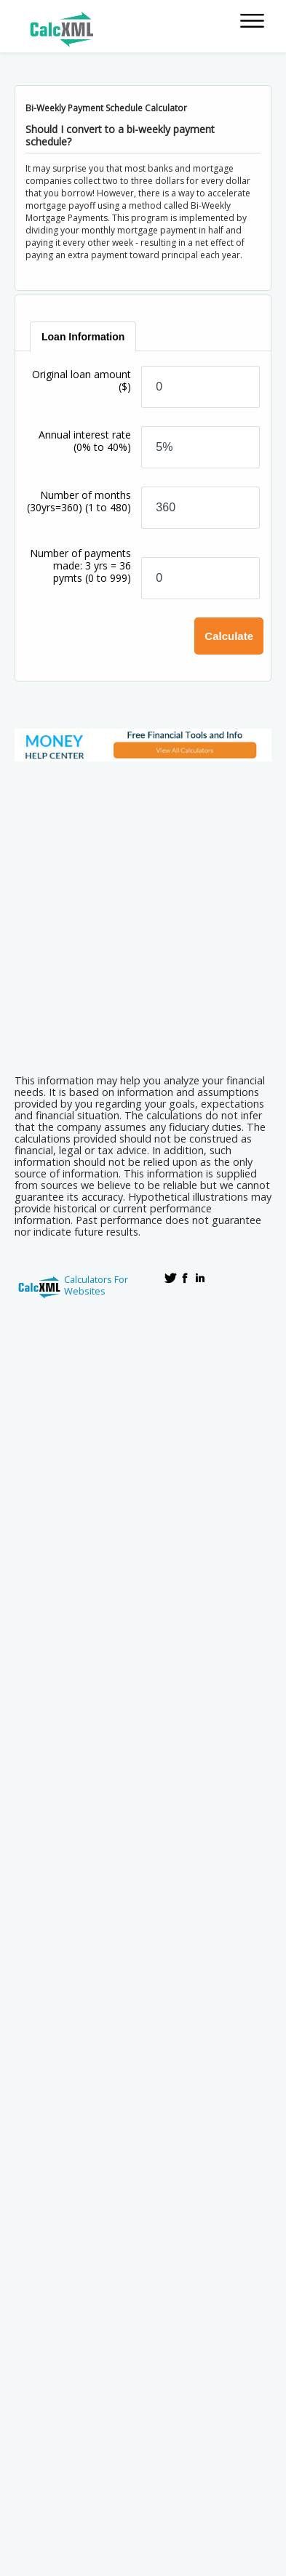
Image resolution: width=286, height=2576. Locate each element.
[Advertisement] (143, 913)
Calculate (228, 636)
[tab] (84, 336)
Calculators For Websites (96, 1285)
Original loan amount (81, 380)
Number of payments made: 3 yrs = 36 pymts (80, 565)
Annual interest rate (85, 441)
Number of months (79, 501)
